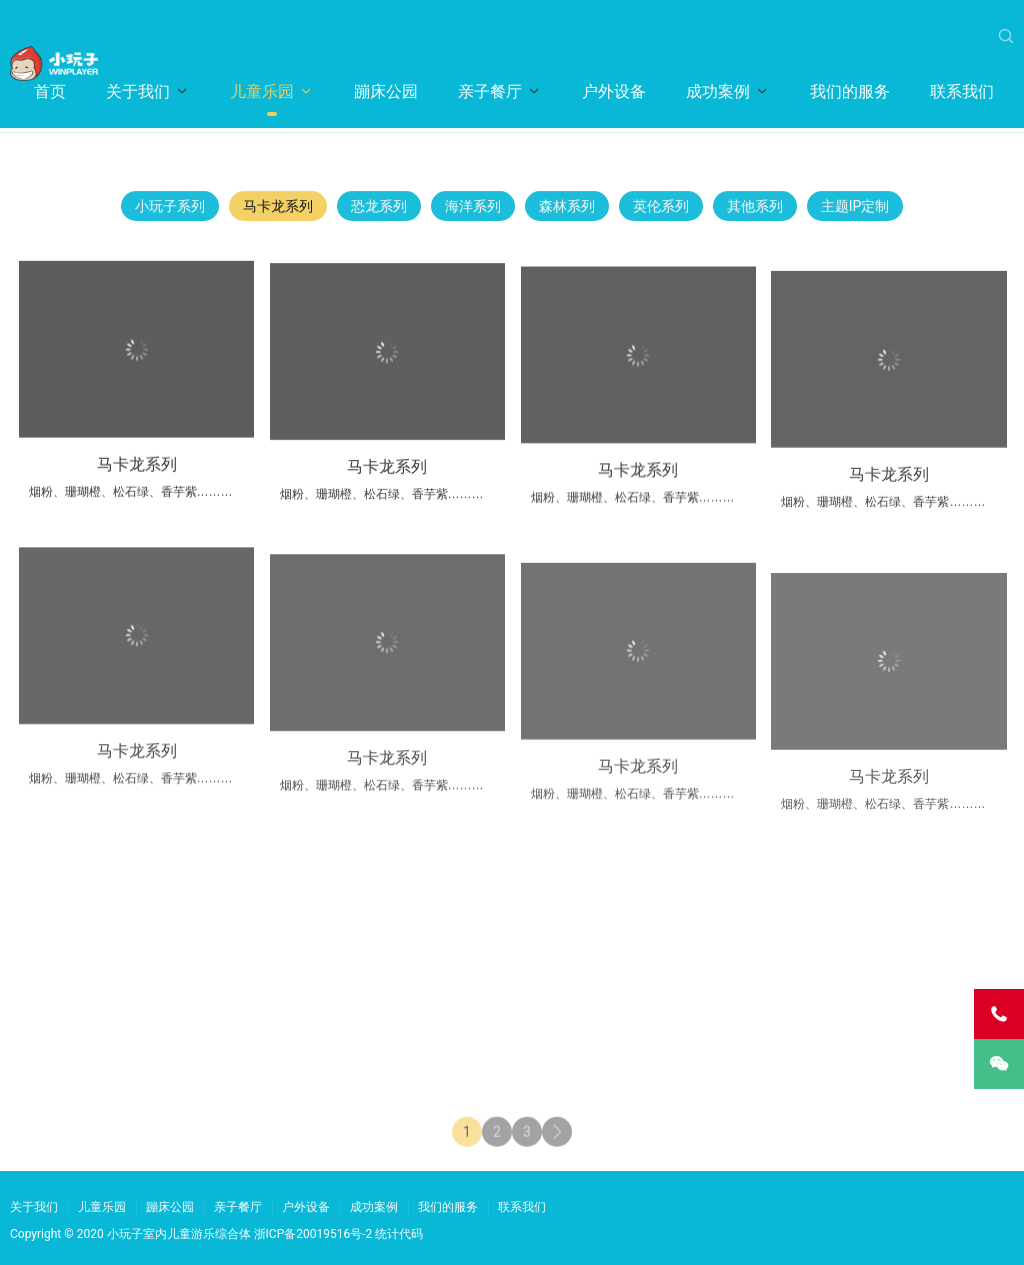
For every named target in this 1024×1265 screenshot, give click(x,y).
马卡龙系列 (278, 211)
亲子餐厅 (490, 91)
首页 (50, 91)
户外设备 (614, 91)
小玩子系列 (170, 211)
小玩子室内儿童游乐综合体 (179, 1234)
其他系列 (755, 211)
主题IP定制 (855, 211)
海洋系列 (473, 211)
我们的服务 (850, 91)
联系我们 (962, 91)
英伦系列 (661, 211)
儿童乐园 (262, 91)
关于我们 (138, 91)
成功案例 (718, 91)
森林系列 (567, 211)
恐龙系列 (379, 211)
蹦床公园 (386, 91)
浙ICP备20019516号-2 (313, 1234)
